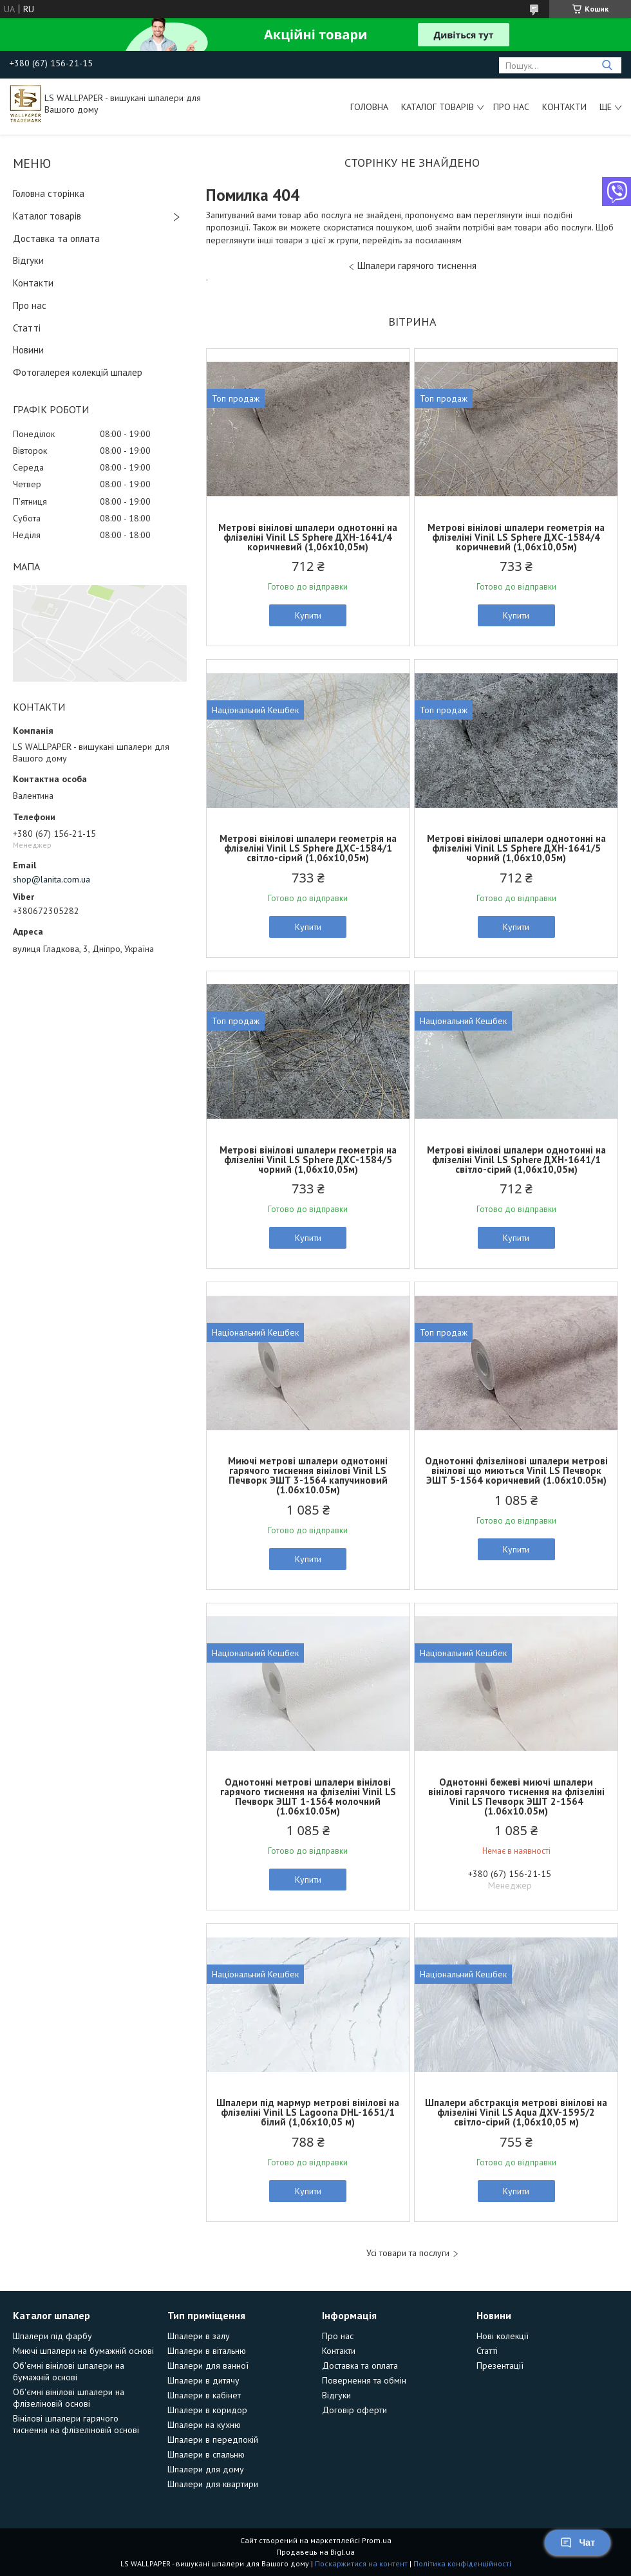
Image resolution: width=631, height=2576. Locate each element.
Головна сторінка (48, 193)
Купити (308, 615)
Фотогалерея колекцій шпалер (77, 372)
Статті (27, 328)
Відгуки (28, 260)
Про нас (511, 107)
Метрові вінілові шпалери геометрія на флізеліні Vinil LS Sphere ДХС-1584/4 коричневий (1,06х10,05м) (516, 537)
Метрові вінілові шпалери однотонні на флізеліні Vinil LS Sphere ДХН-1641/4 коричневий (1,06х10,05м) (307, 537)
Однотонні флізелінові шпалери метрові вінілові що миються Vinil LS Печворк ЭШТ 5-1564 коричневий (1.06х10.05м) (516, 1470)
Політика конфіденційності (462, 2563)
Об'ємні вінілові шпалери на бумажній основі (68, 2371)
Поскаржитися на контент (361, 2563)
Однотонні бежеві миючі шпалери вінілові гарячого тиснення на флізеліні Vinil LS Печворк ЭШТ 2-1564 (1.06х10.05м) (516, 1796)
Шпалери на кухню (204, 2425)
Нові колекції (502, 2336)
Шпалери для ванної (208, 2365)
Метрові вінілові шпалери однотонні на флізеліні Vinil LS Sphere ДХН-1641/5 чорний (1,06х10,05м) (516, 848)
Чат (577, 2542)
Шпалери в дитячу (203, 2380)
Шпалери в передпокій (212, 2439)
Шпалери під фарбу (52, 2336)
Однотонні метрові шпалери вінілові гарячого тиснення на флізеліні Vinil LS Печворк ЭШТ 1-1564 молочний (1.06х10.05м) (308, 1796)
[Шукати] (606, 65)
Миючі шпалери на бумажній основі (83, 2351)
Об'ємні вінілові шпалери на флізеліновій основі (68, 2397)
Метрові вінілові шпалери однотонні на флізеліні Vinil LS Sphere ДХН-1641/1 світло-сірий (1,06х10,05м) (516, 1159)
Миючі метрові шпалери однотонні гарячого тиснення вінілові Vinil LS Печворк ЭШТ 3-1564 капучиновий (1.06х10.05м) (308, 1475)
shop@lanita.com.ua (51, 879)
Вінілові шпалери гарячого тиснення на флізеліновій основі (76, 2424)
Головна (369, 107)
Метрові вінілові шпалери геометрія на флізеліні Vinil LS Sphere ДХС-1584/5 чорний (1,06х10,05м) (308, 1159)
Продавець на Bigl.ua (315, 2552)
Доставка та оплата (56, 238)
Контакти (564, 107)
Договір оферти (354, 2410)
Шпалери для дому (205, 2469)
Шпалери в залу (198, 2336)
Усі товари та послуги (407, 2253)
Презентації (499, 2365)
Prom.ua (376, 2540)
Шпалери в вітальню (206, 2351)
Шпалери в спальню (206, 2454)
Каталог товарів (437, 107)
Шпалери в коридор (207, 2410)
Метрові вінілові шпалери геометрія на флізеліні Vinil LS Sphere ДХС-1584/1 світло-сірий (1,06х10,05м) (308, 848)
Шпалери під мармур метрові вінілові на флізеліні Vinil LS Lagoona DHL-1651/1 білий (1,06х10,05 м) (307, 2112)
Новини (28, 350)
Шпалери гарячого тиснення (416, 265)
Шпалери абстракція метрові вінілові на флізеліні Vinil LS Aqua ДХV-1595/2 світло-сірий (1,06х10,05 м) (516, 2112)
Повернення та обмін (364, 2380)
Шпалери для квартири (212, 2484)
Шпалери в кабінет (204, 2395)
